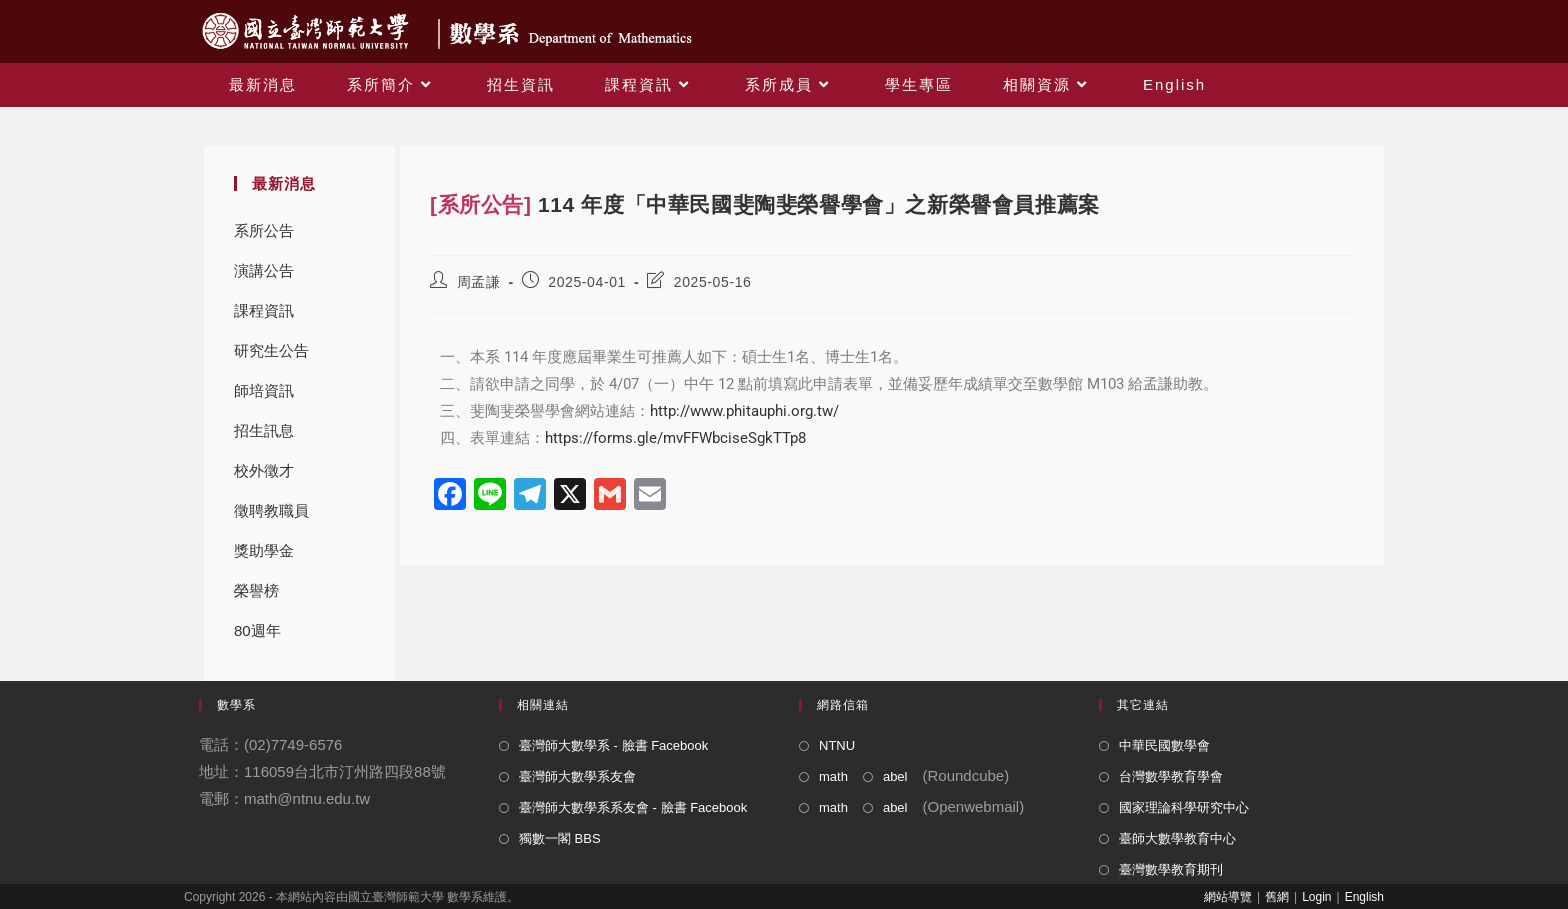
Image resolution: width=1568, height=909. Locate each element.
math (833, 776)
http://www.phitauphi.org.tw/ (744, 411)
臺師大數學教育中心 (1177, 838)
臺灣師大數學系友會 (577, 776)
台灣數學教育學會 (1171, 776)
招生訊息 (264, 430)
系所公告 (264, 230)
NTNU (837, 745)
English (1364, 897)
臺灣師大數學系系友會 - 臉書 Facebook (633, 807)
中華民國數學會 (1164, 745)
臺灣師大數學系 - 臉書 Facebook (613, 745)
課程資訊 (264, 310)
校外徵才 (264, 470)
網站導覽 (1228, 897)
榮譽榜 (256, 590)
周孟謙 (479, 282)
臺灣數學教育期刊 (1171, 869)
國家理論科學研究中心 (1184, 807)
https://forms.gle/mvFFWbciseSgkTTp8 (675, 438)
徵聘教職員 (271, 510)
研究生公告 (271, 350)
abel (895, 776)
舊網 (1277, 897)
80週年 (257, 630)
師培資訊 (264, 390)
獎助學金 (264, 550)
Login (1316, 897)
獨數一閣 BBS (560, 838)
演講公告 (264, 270)
